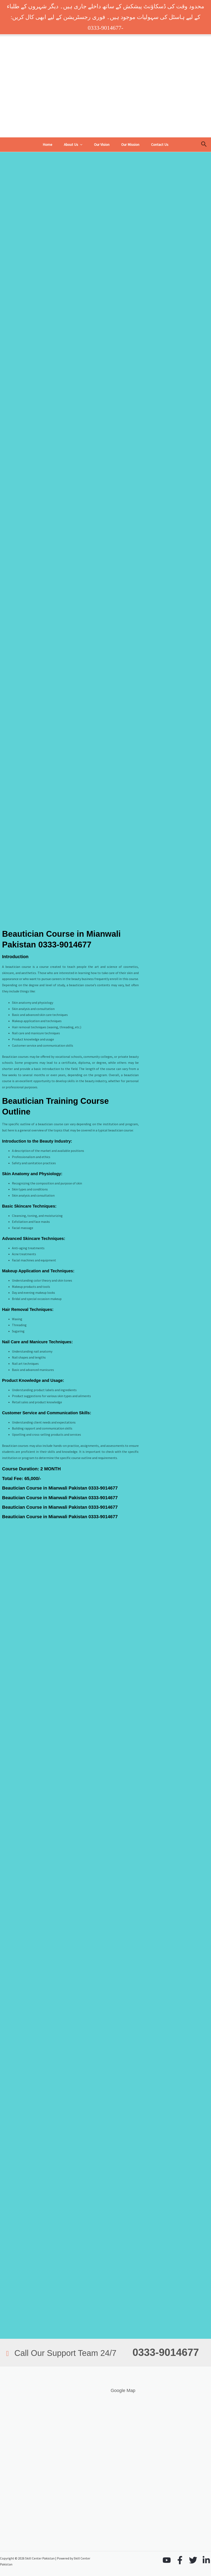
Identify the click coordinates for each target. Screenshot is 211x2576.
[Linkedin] (206, 2560)
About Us (72, 144)
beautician (76, 985)
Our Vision (101, 144)
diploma (84, 1062)
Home (46, 144)
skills (71, 1081)
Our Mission (131, 144)
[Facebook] (180, 2560)
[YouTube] (166, 2560)
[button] (79, 144)
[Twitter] (193, 2560)
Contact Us (161, 144)
